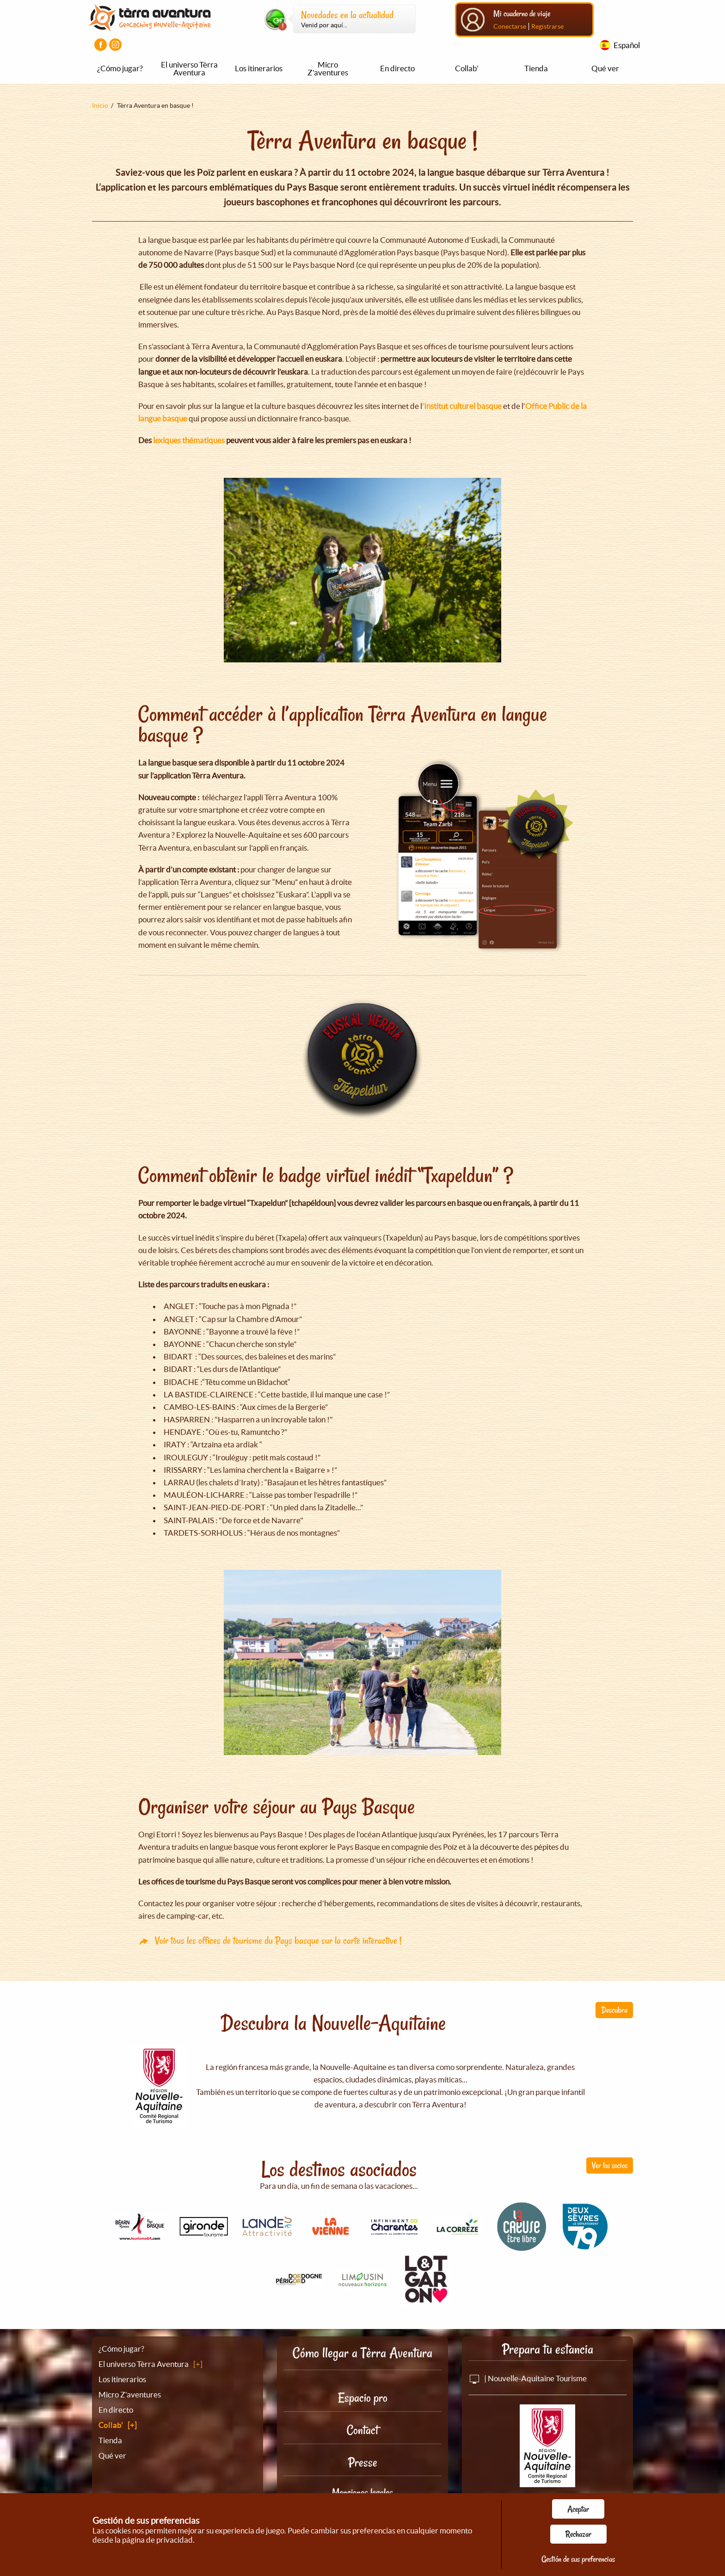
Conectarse (509, 26)
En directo (397, 68)
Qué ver (605, 68)
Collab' (467, 68)
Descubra (614, 2009)
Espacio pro (362, 2397)
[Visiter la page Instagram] (115, 44)
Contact (362, 2430)
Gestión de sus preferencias (578, 2558)
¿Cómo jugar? (120, 68)
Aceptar (578, 2508)
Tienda (536, 68)
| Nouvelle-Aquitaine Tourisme (527, 2378)
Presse (362, 2462)
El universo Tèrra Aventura (189, 68)
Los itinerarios (259, 68)
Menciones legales (362, 2492)
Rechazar (578, 2533)
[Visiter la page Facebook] (100, 44)
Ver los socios (609, 2165)
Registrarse (547, 26)
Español (627, 45)
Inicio (100, 105)
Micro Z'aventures (327, 68)
